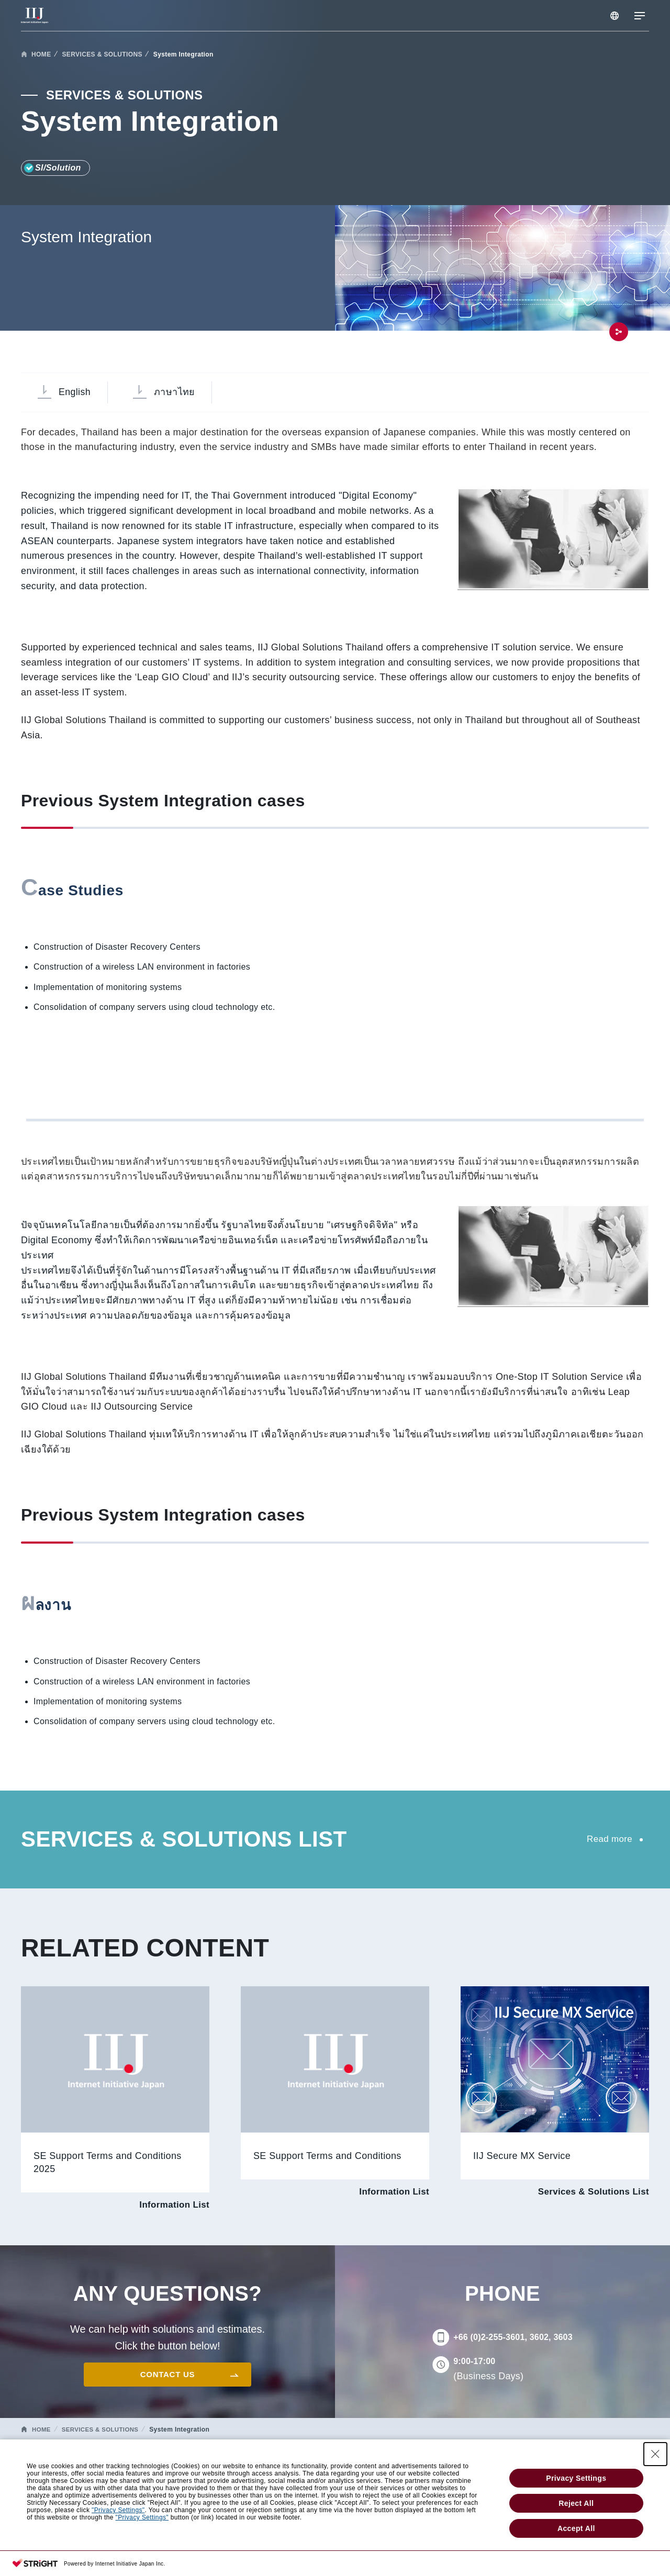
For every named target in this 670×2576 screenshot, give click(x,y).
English (76, 393)
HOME (41, 54)
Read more (608, 1839)
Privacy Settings (576, 2481)
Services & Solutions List (590, 2195)
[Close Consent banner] (655, 2457)
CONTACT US (167, 2377)
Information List (172, 2208)
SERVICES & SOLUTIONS (102, 54)
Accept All (576, 2531)
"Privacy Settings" (118, 2513)
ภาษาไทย (180, 393)
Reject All (576, 2506)
